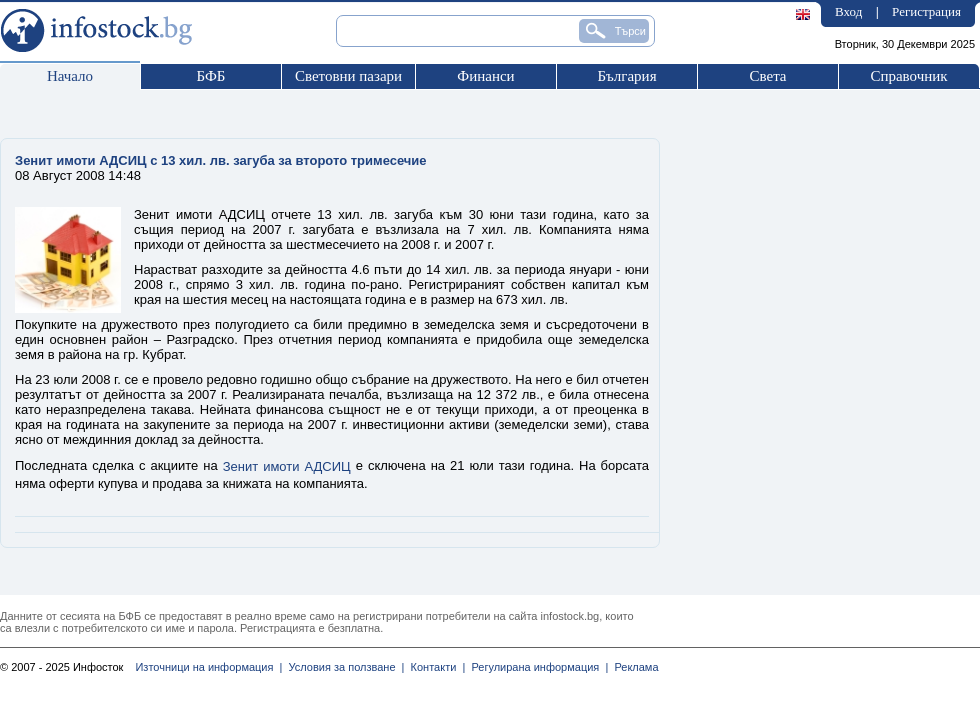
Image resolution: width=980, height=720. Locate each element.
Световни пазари (348, 76)
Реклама (633, 667)
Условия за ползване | (343, 667)
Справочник (908, 76)
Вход (848, 11)
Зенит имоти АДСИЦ (287, 466)
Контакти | (434, 667)
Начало (70, 76)
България (626, 76)
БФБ (211, 76)
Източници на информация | (208, 667)
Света (767, 76)
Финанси (485, 76)
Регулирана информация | (536, 667)
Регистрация (926, 11)
